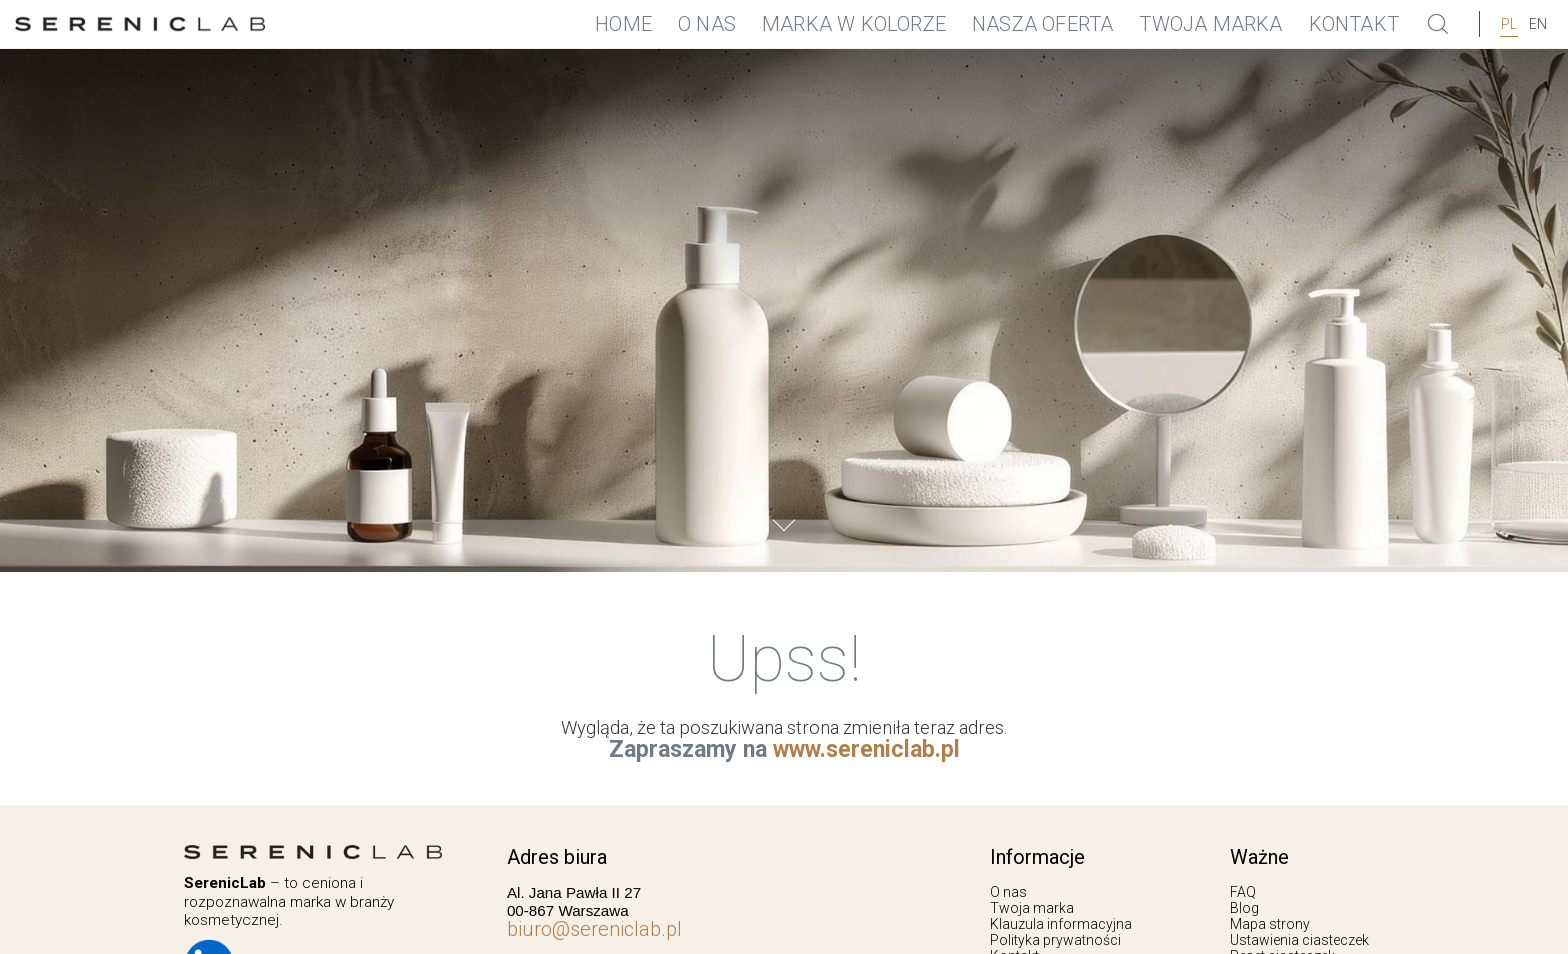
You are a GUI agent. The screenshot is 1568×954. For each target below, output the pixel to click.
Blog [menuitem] (1244, 908)
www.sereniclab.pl (866, 749)
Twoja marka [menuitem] (1210, 24)
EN (1538, 24)
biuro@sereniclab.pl (594, 929)
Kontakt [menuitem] (1354, 24)
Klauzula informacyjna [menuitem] (1061, 924)
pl (1509, 24)
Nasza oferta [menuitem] (1042, 24)
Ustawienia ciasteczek (1299, 940)
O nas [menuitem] (707, 24)
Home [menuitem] (623, 24)
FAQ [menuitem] (1243, 892)
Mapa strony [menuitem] (1270, 924)
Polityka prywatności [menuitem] (1055, 940)
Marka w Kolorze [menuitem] (854, 24)
